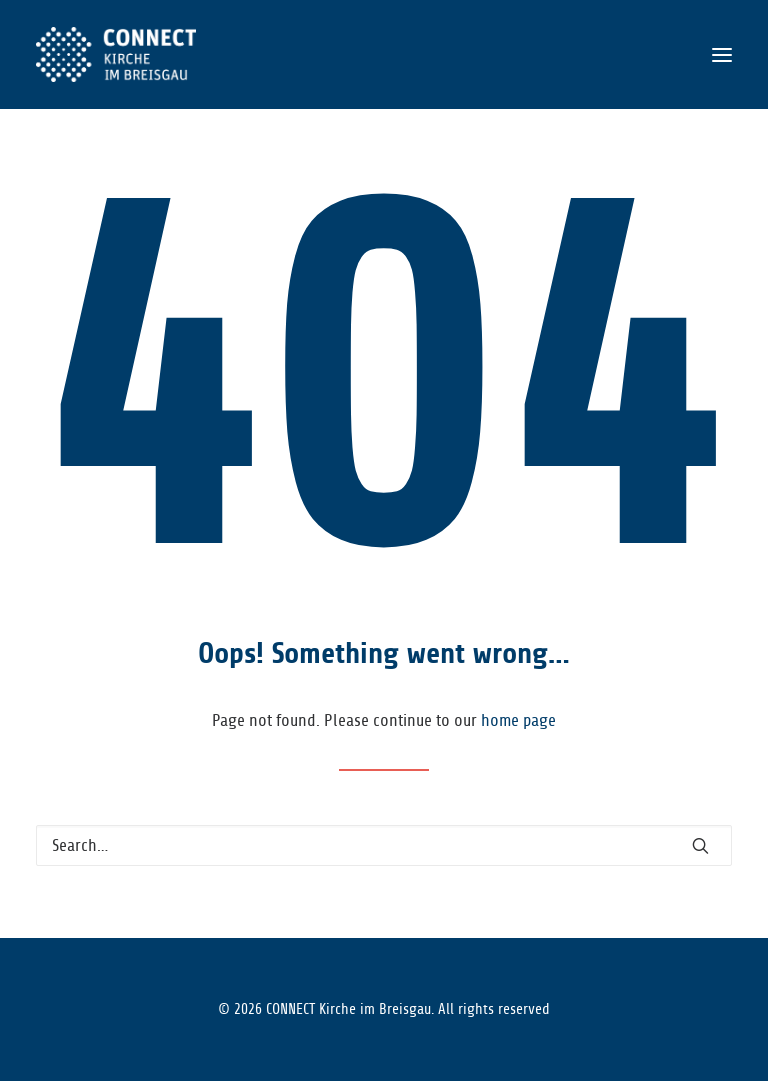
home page (518, 720)
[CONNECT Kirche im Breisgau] (116, 54)
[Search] (384, 845)
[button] (722, 54)
